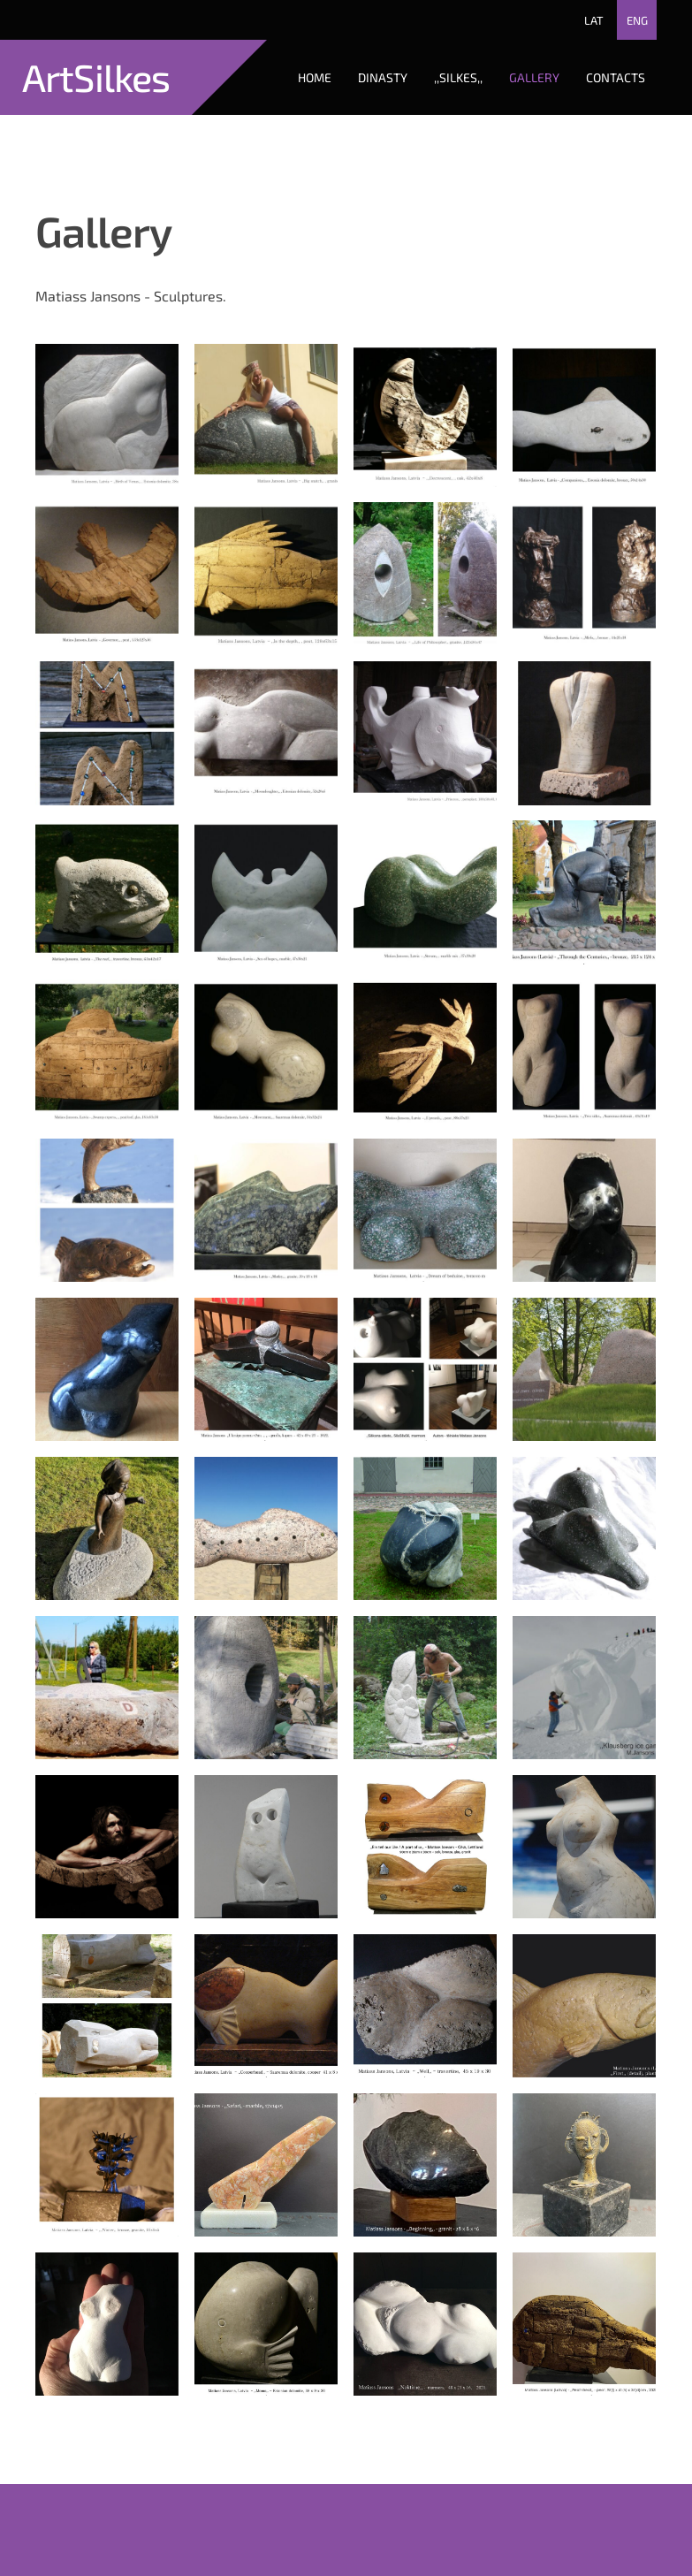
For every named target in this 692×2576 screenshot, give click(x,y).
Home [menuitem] (314, 77)
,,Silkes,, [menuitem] (458, 77)
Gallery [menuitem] (534, 77)
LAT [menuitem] (594, 20)
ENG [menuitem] (637, 20)
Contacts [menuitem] (615, 77)
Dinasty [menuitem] (382, 77)
